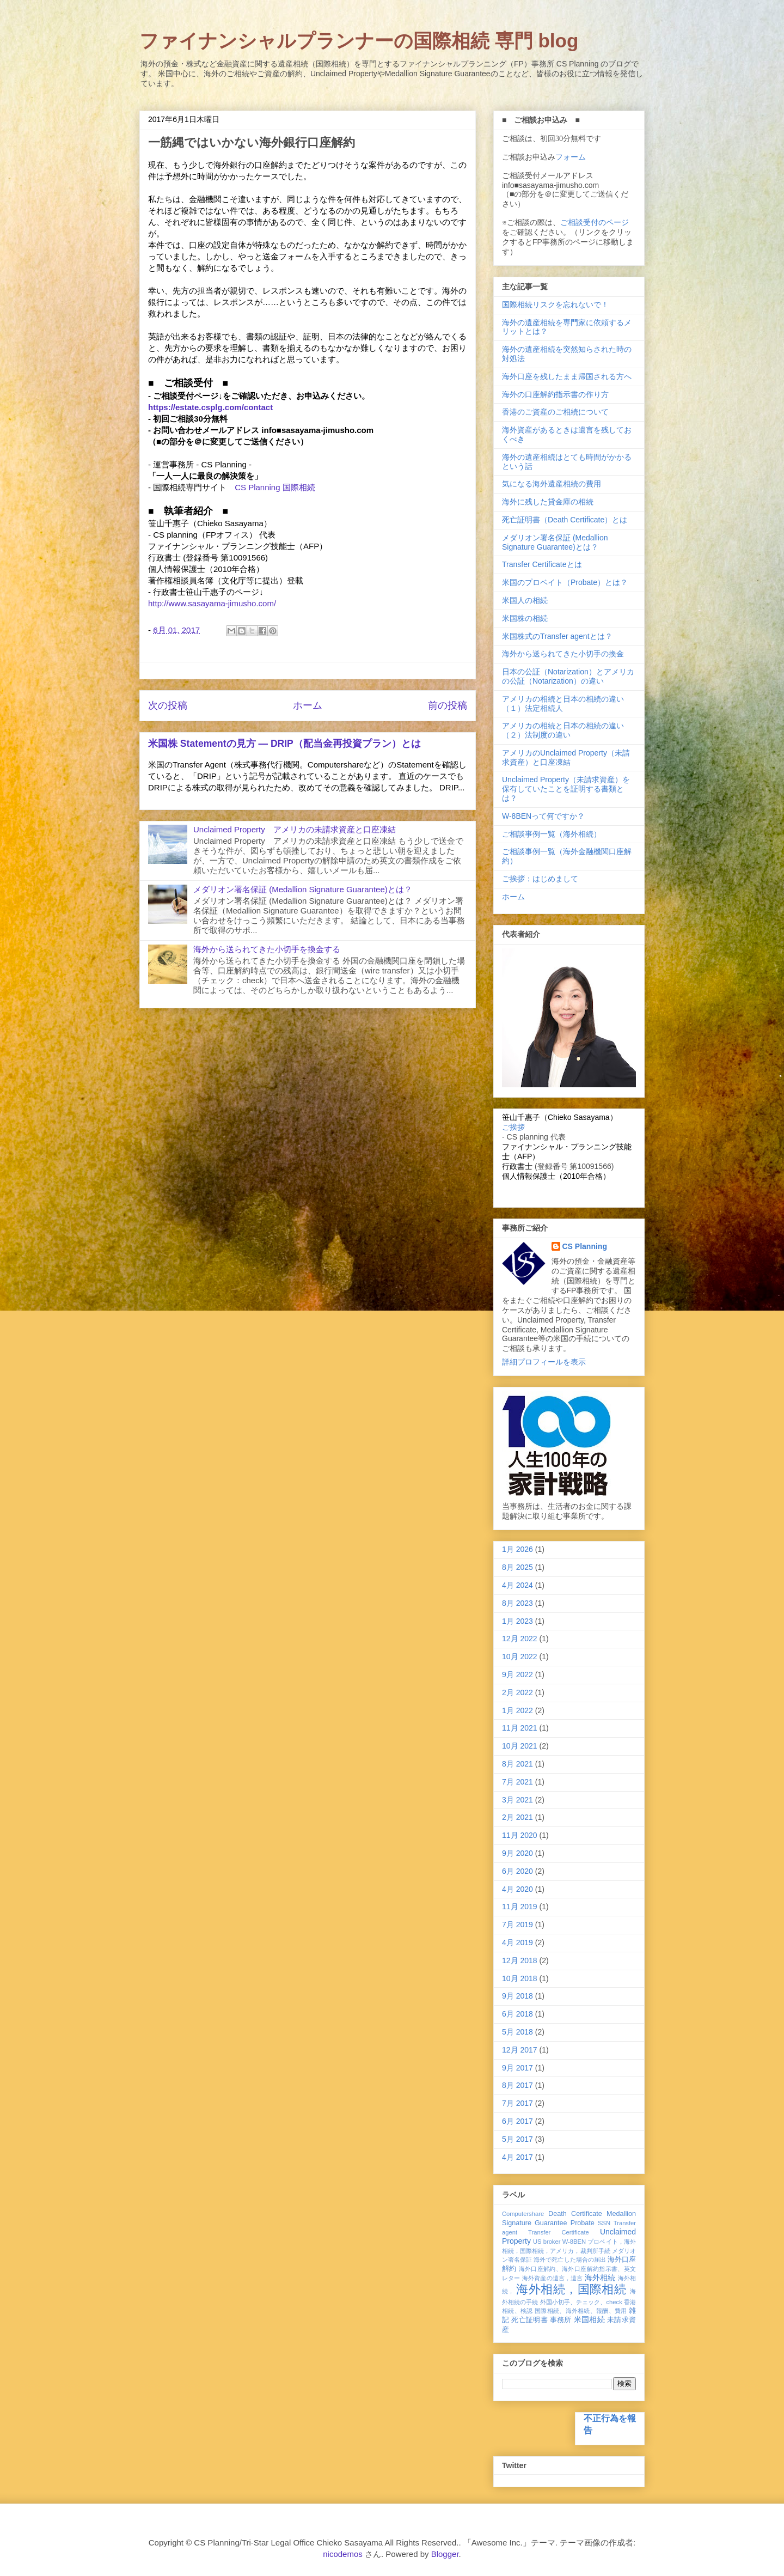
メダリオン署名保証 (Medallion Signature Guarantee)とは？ (302, 889)
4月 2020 (517, 1889)
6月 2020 (517, 1871)
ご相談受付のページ (594, 222)
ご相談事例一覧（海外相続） (551, 834)
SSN (604, 2223)
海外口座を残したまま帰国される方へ (567, 376)
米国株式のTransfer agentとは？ (557, 636)
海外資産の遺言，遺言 (552, 2278)
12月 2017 (519, 2049)
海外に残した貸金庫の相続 (547, 501)
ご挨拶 (513, 1127)
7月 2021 (517, 1781)
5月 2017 (517, 2139)
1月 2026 (517, 1549)
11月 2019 (519, 1906)
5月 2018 (517, 2031)
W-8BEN (574, 2241)
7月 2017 (517, 2103)
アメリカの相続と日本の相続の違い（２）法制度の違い (563, 730)
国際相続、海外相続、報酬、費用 (581, 2310)
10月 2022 (519, 1656)
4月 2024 (517, 1585)
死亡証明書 (529, 2320)
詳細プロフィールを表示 (544, 1361)
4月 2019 (517, 1942)
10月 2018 (519, 1978)
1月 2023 (517, 1621)
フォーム (570, 157)
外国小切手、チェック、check (581, 2302)
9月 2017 (517, 2067)
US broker (546, 2241)
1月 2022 (517, 1710)
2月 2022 (517, 1692)
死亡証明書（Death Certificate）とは (564, 519)
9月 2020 (517, 1853)
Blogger (445, 2554)
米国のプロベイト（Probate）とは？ (565, 582)
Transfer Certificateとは (542, 564)
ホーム (307, 705)
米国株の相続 (525, 618)
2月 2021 (517, 1817)
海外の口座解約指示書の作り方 (555, 394)
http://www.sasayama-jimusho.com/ (212, 603)
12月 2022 (519, 1638)
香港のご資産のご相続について (555, 411)
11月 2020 (519, 1835)
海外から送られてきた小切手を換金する (266, 949)
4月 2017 (517, 2157)
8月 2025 (517, 1567)
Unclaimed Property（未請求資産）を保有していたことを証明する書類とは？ (566, 788)
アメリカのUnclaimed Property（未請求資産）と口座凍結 (566, 757)
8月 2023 (517, 1603)
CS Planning (584, 1246)
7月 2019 (517, 1924)
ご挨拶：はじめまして (540, 878)
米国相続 (589, 2319)
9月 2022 (517, 1674)
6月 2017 (517, 2121)
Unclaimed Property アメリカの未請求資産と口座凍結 (294, 829)
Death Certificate (575, 2214)
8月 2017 (517, 2085)
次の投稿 (167, 705)
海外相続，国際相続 (571, 2289)
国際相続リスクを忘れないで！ (555, 304)
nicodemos (343, 2554)
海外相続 (600, 2277)
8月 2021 (517, 1763)
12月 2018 (519, 1960)
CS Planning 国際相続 (275, 487)
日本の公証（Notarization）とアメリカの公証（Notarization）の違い (568, 676)
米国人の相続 (525, 600)
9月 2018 (517, 1996)
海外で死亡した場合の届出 (569, 2259)
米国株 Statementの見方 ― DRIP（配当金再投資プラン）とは (284, 743)
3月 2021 (517, 1799)
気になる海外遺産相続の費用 (551, 483)
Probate (583, 2223)
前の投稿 (447, 705)
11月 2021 (519, 1728)
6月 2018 (517, 2013)
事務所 (561, 2320)
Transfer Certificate (558, 2232)
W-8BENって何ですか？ (543, 816)
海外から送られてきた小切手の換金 (563, 653)
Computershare (523, 2213)
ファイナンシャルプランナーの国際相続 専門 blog (358, 40)
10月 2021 (519, 1745)
